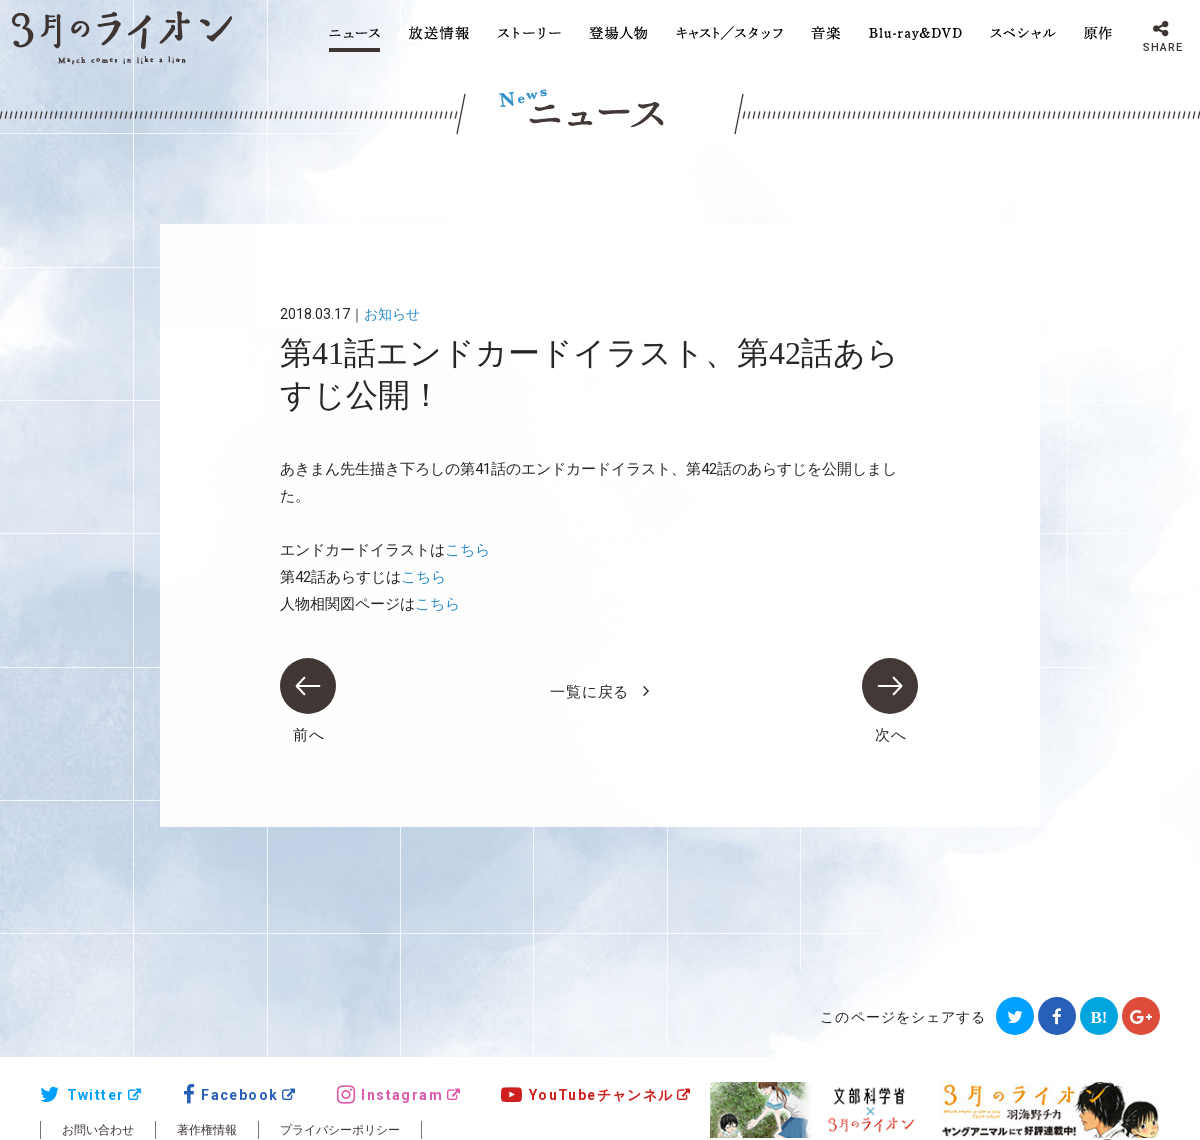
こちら (467, 550)
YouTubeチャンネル (587, 1095)
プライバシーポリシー (340, 1130)
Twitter (82, 1095)
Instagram (390, 1095)
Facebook (231, 1095)
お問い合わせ (98, 1130)
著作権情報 (207, 1130)
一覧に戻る (589, 692)
